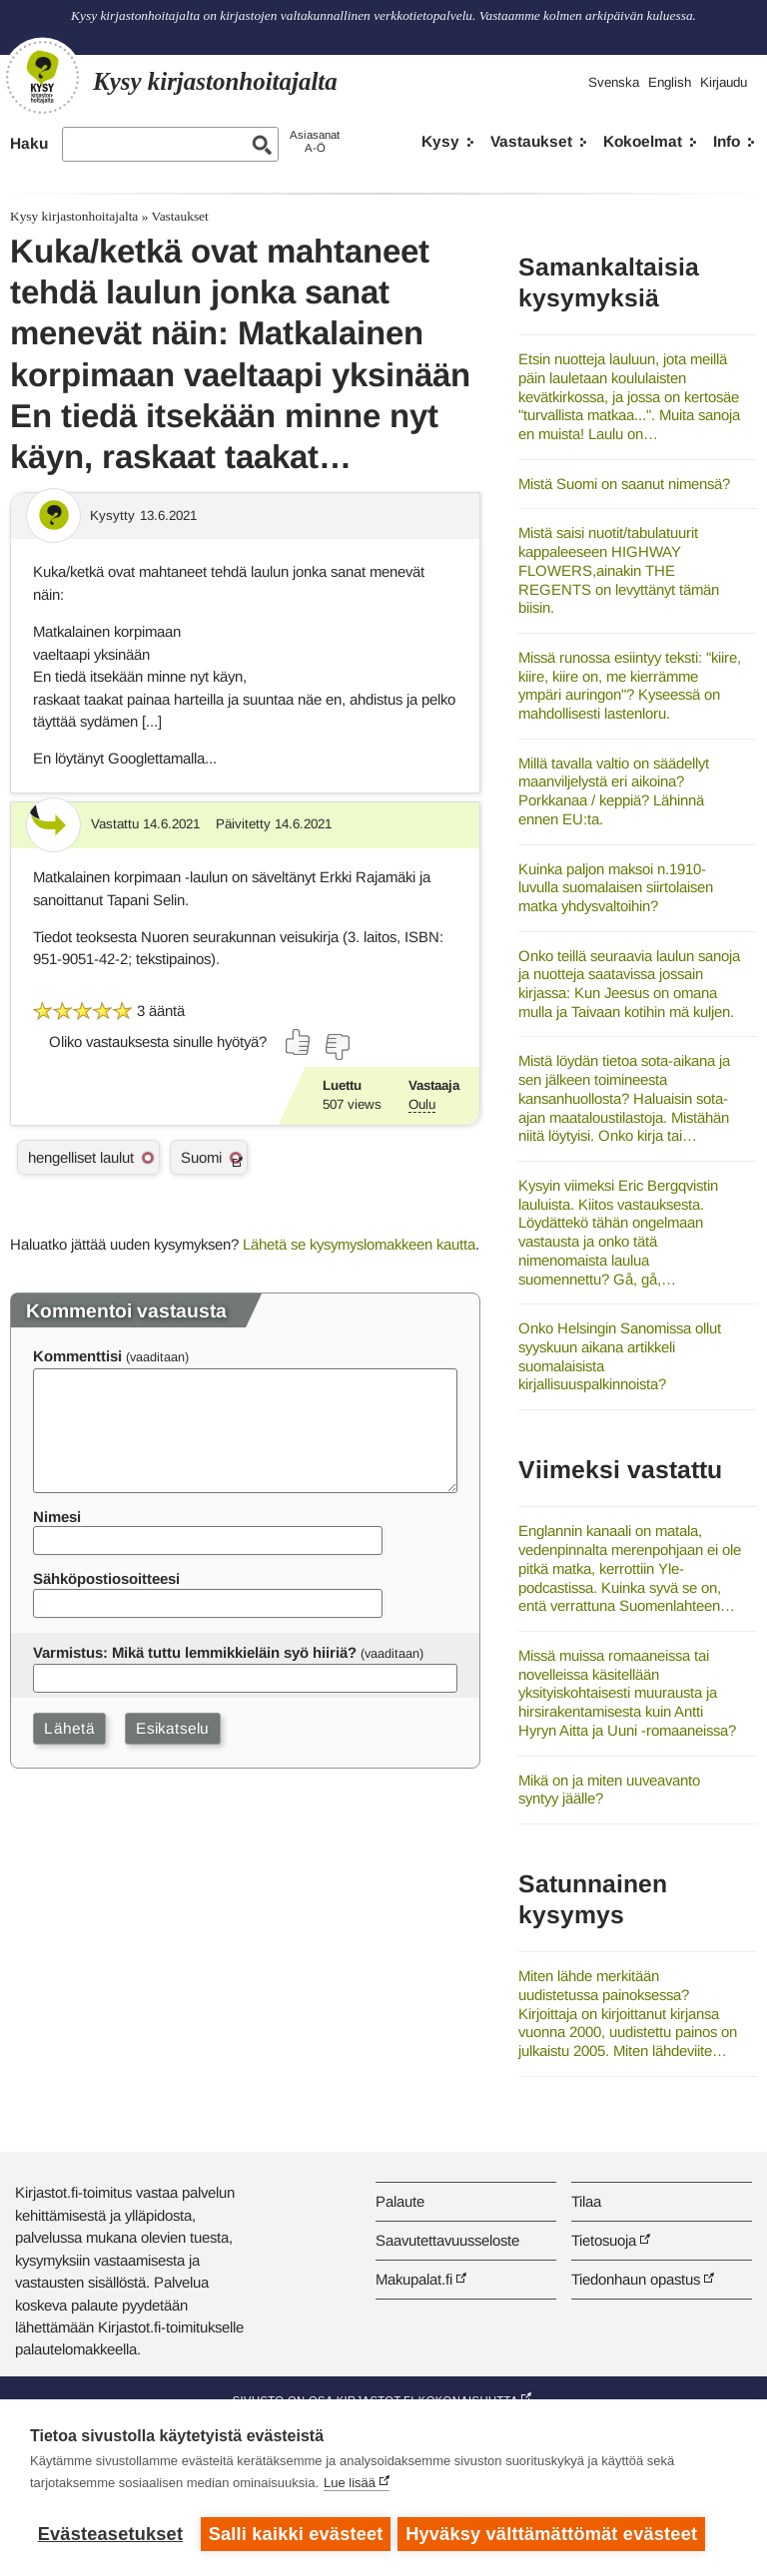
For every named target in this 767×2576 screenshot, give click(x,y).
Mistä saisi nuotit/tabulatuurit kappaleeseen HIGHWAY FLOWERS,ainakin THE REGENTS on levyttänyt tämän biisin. (618, 570)
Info (726, 141)
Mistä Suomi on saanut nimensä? (624, 483)
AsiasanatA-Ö (315, 141)
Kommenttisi (77, 1355)
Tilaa (586, 2201)
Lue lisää (350, 2485)
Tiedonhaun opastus (635, 2279)
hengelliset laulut (81, 1157)
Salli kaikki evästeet (296, 2534)
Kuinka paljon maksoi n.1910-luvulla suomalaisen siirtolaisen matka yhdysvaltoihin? (615, 887)
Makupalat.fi (414, 2279)
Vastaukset (531, 141)
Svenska (613, 82)
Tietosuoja (603, 2240)
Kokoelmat (642, 141)
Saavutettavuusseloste (447, 2240)
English (669, 82)
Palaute (400, 2201)
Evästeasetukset (110, 2534)
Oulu (421, 1104)
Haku (29, 143)
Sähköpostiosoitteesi (106, 1578)
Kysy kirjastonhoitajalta (74, 216)
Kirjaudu (723, 82)
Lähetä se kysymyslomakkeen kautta (359, 1244)
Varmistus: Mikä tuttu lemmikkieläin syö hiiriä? (195, 1652)
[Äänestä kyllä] (299, 1042)
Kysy (440, 141)
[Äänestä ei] (337, 1047)
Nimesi (57, 1516)
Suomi (201, 1157)
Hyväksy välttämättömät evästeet (554, 2534)
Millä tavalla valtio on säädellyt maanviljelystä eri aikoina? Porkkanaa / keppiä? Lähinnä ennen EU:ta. (613, 791)
